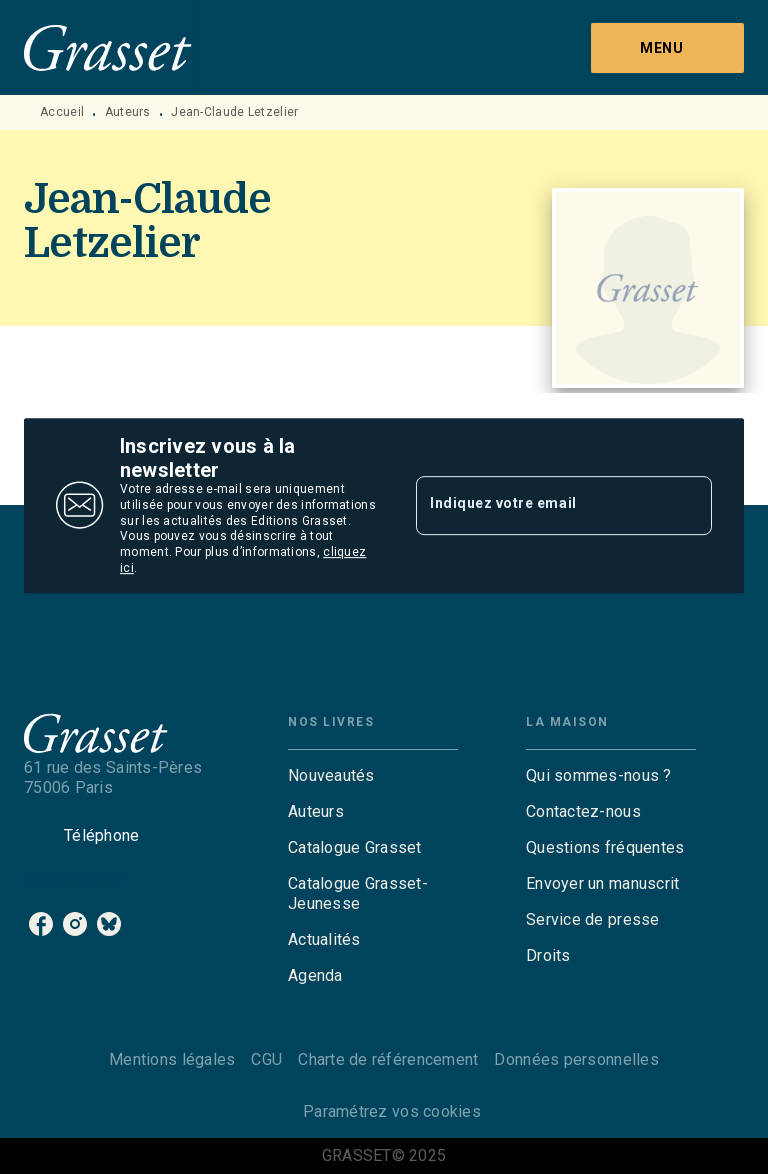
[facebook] (41, 924)
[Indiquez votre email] (539, 505)
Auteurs (128, 112)
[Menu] (667, 48)
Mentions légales (172, 1059)
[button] (373, 776)
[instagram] (75, 924)
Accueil (62, 112)
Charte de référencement (388, 1059)
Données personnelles (576, 1059)
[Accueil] (108, 47)
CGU (266, 1059)
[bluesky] (109, 924)
